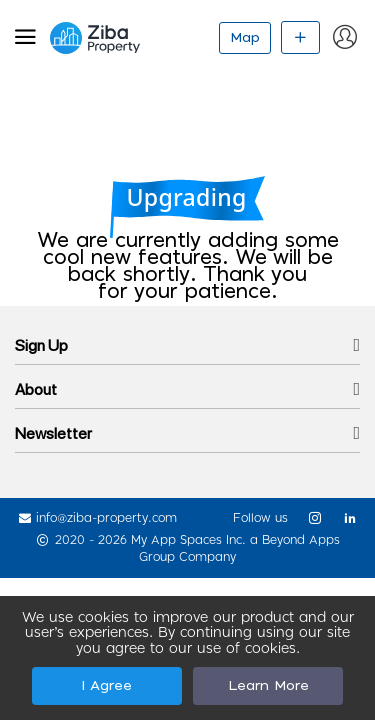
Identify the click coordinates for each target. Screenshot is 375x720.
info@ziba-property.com (106, 518)
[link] (307, 518)
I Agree (106, 686)
